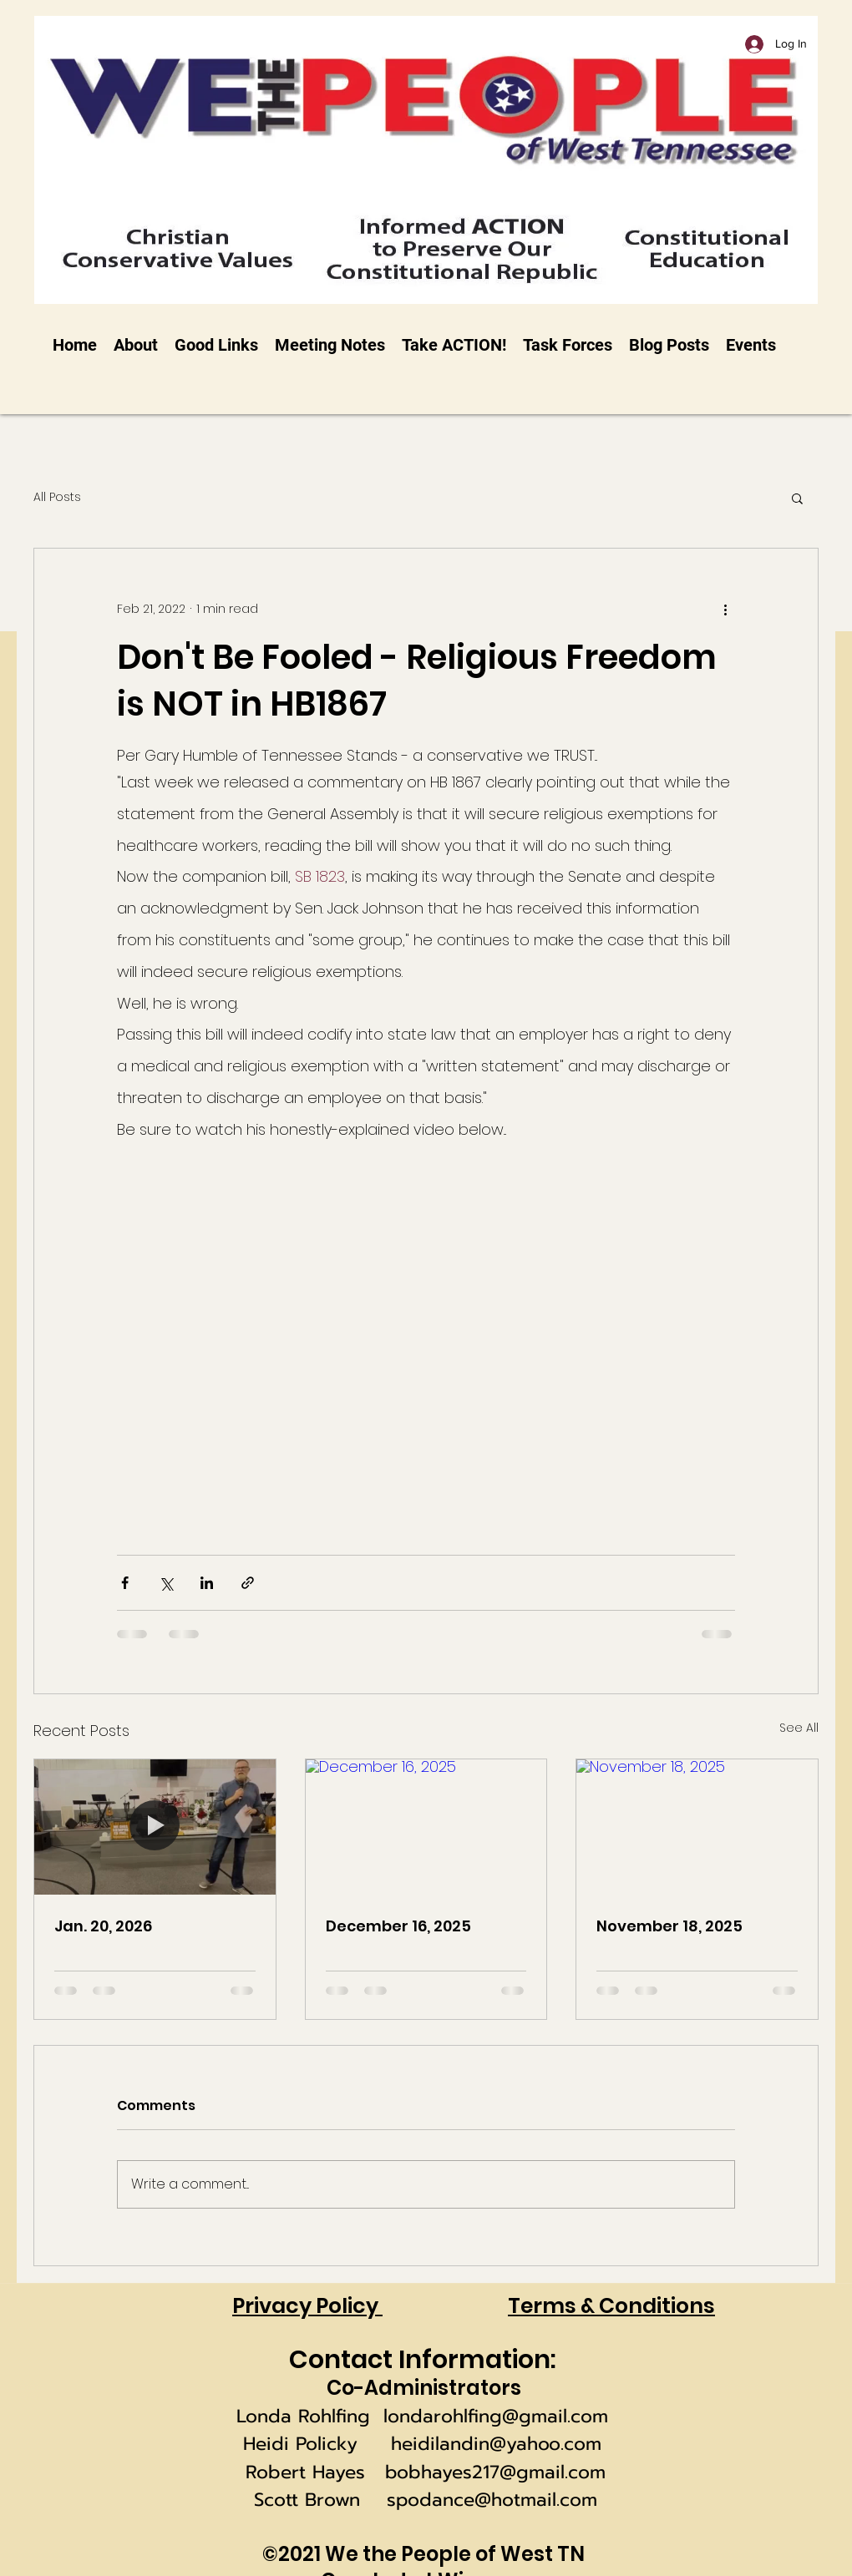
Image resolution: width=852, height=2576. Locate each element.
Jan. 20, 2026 (103, 1926)
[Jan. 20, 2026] (155, 1827)
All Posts (57, 497)
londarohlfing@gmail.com (495, 2416)
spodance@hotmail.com (492, 2499)
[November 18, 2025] (697, 1827)
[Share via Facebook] (125, 1583)
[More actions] (725, 609)
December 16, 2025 (398, 1926)
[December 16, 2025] (426, 1827)
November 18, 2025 (669, 1926)
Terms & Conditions (611, 2305)
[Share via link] (248, 1583)
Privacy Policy (307, 2305)
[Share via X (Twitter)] (166, 1583)
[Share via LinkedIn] (207, 1583)
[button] (797, 497)
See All (799, 1727)
